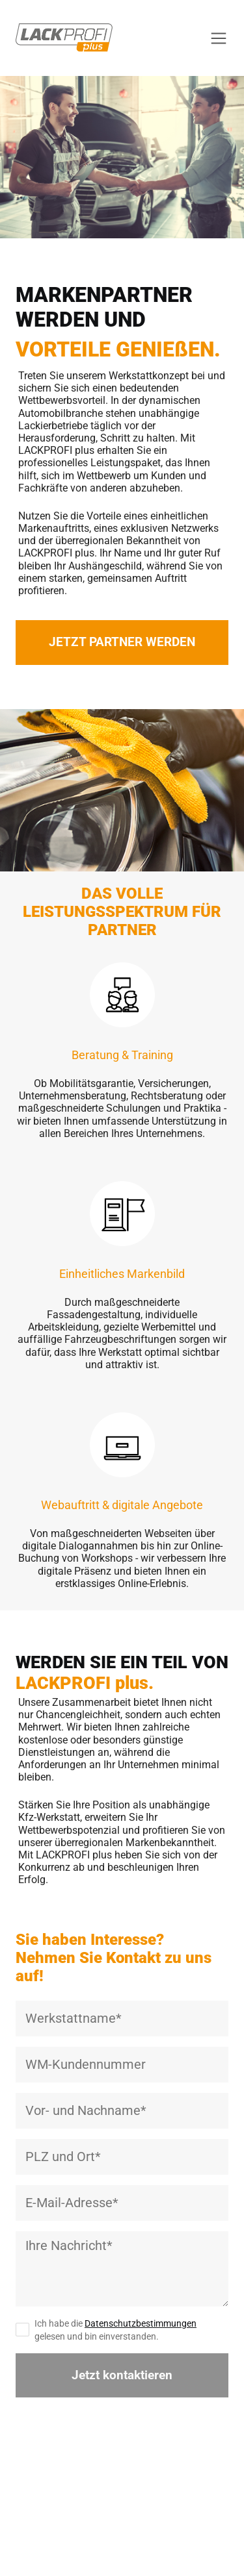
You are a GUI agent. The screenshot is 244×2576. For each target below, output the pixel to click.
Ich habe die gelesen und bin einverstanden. (115, 2330)
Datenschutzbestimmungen (141, 2323)
